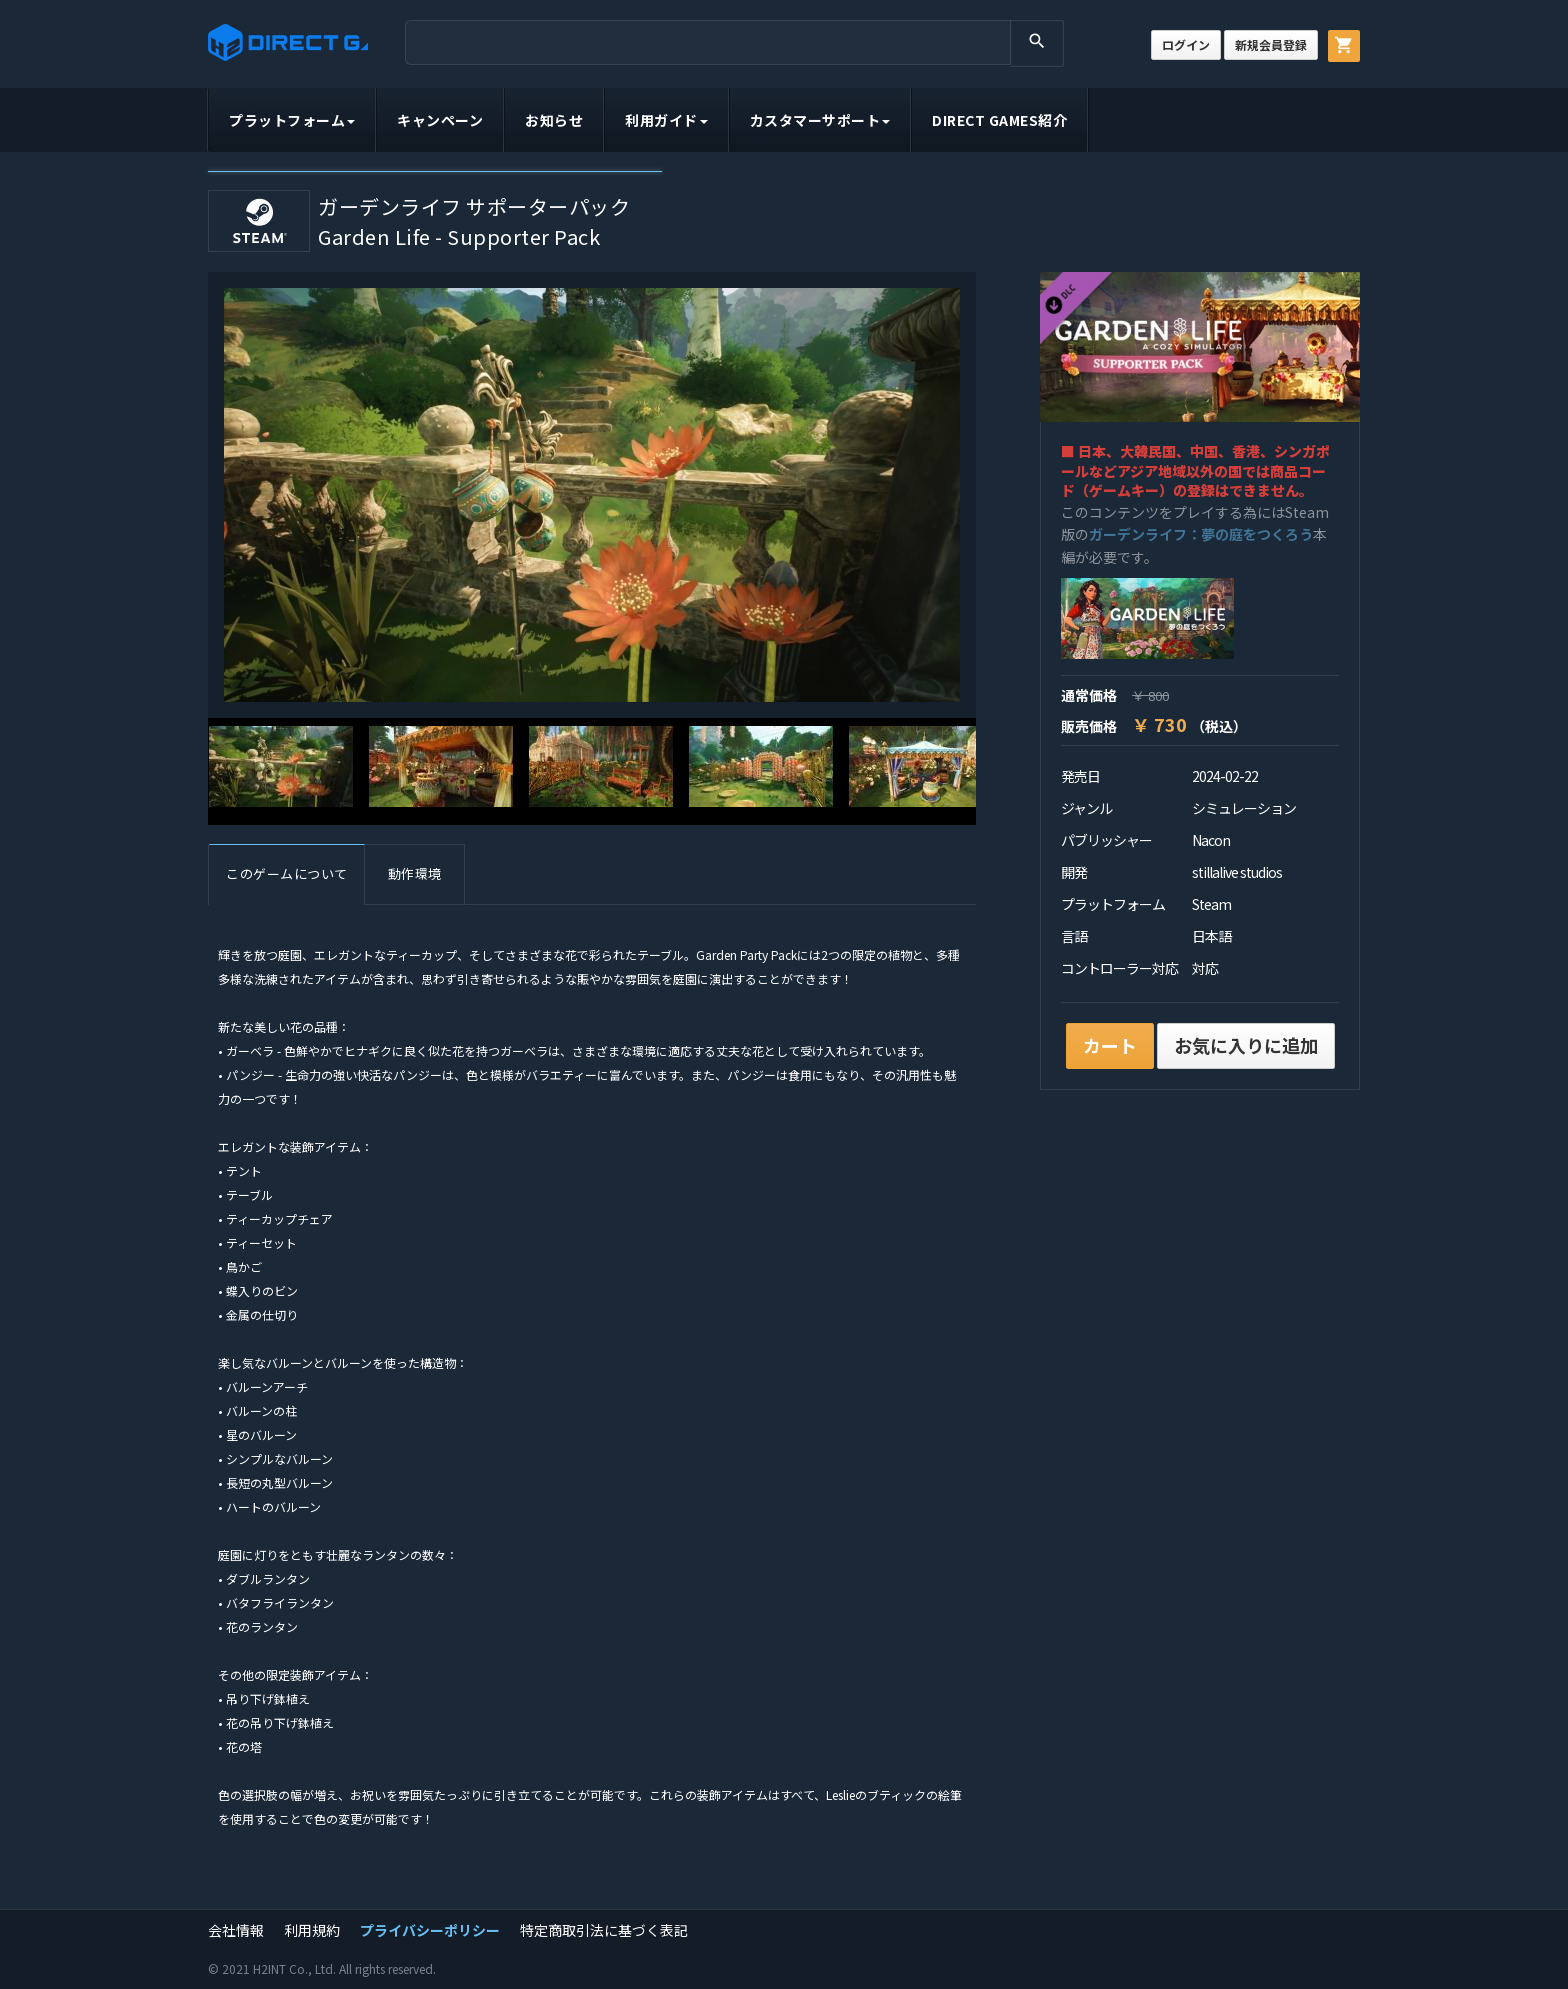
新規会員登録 (1271, 44)
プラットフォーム (292, 120)
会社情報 (236, 1930)
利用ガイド (666, 120)
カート (1110, 1045)
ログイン (1186, 44)
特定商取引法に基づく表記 (604, 1930)
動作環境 (415, 873)
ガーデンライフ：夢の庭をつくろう (1201, 534)
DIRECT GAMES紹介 (999, 120)
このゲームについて (287, 873)
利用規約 (312, 1930)
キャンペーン (440, 120)
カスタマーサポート (820, 120)
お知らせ (554, 120)
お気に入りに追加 (1246, 1045)
